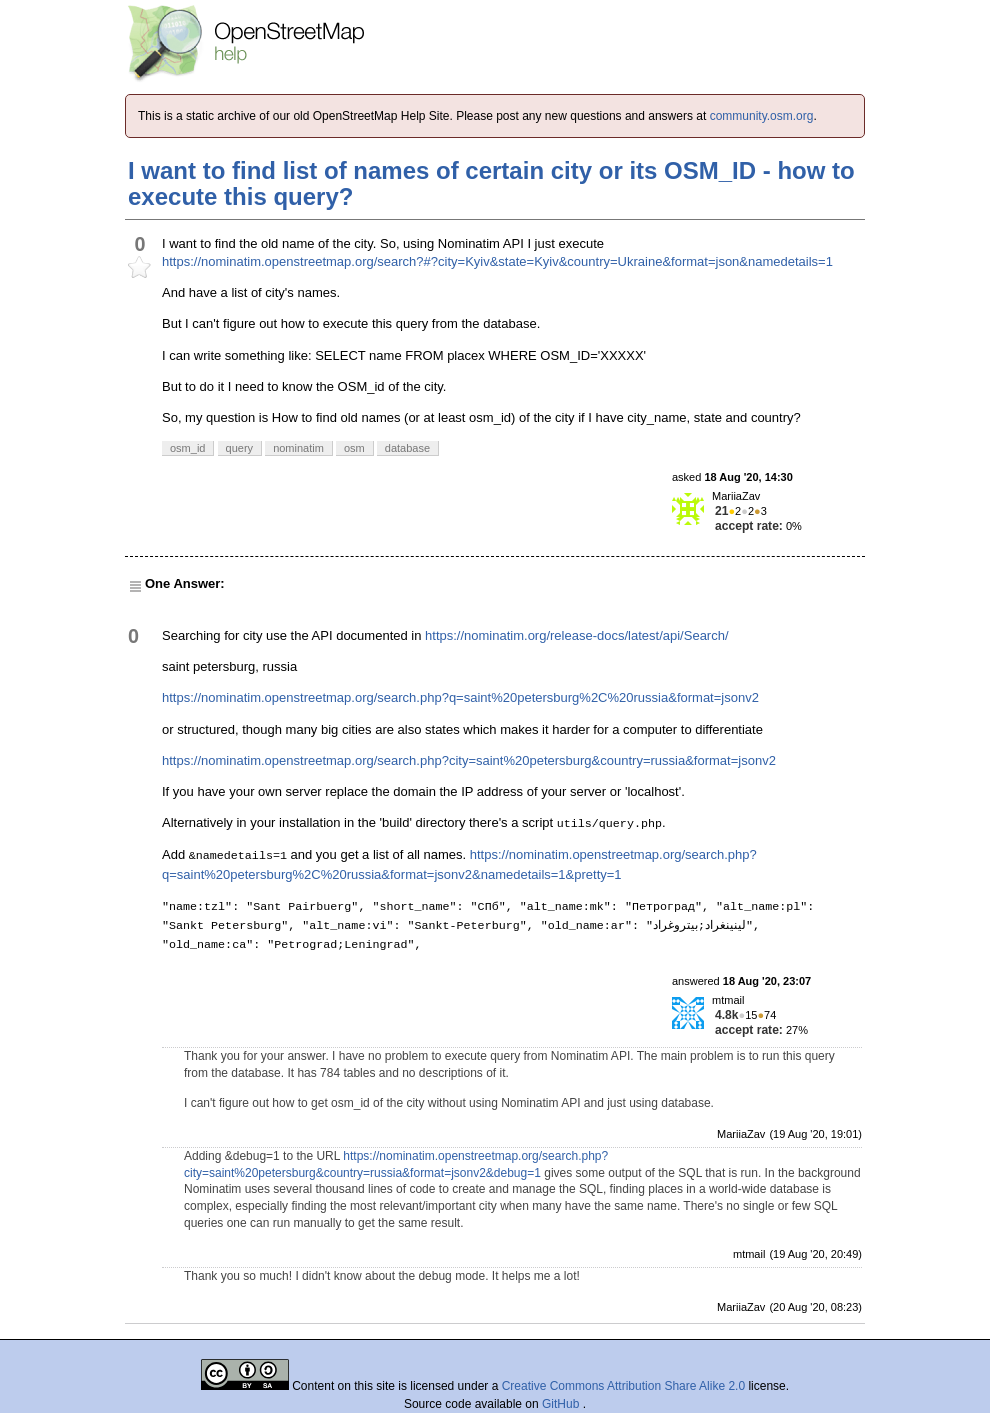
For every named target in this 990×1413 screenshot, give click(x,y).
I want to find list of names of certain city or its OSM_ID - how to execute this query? (491, 183)
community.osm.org (762, 116)
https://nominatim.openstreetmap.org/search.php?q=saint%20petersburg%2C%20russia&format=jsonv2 (460, 697)
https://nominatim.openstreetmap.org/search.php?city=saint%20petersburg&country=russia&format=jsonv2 (469, 760)
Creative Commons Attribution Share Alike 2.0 (623, 1386)
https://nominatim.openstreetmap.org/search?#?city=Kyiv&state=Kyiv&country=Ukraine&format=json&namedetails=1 (497, 261)
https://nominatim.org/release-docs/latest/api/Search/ (576, 635)
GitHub (562, 1404)
